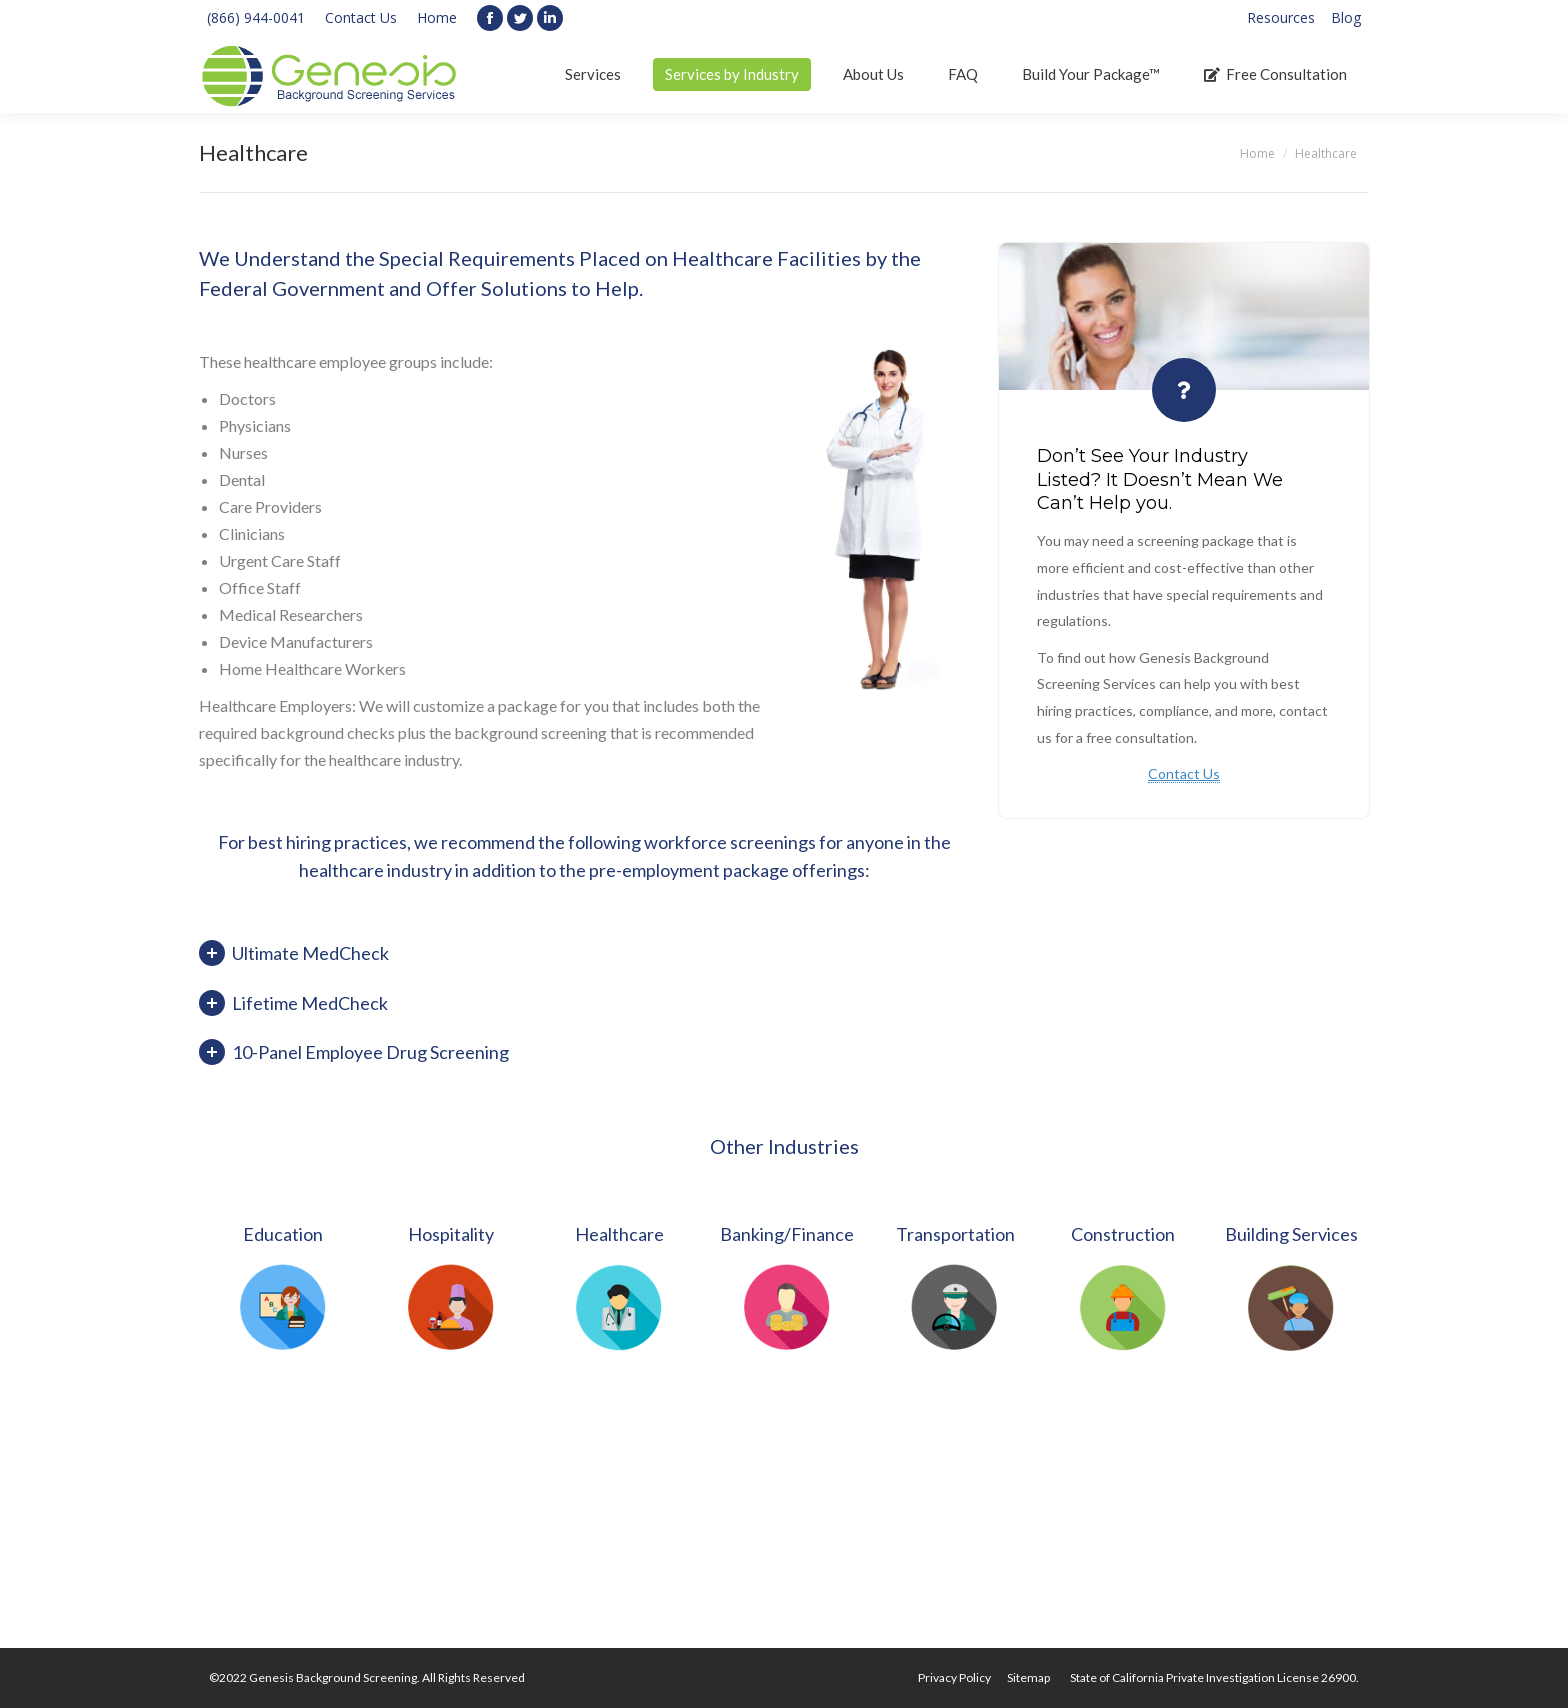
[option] (283, 1284)
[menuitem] (1281, 18)
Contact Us (361, 17)
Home (437, 17)
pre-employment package (689, 870)
